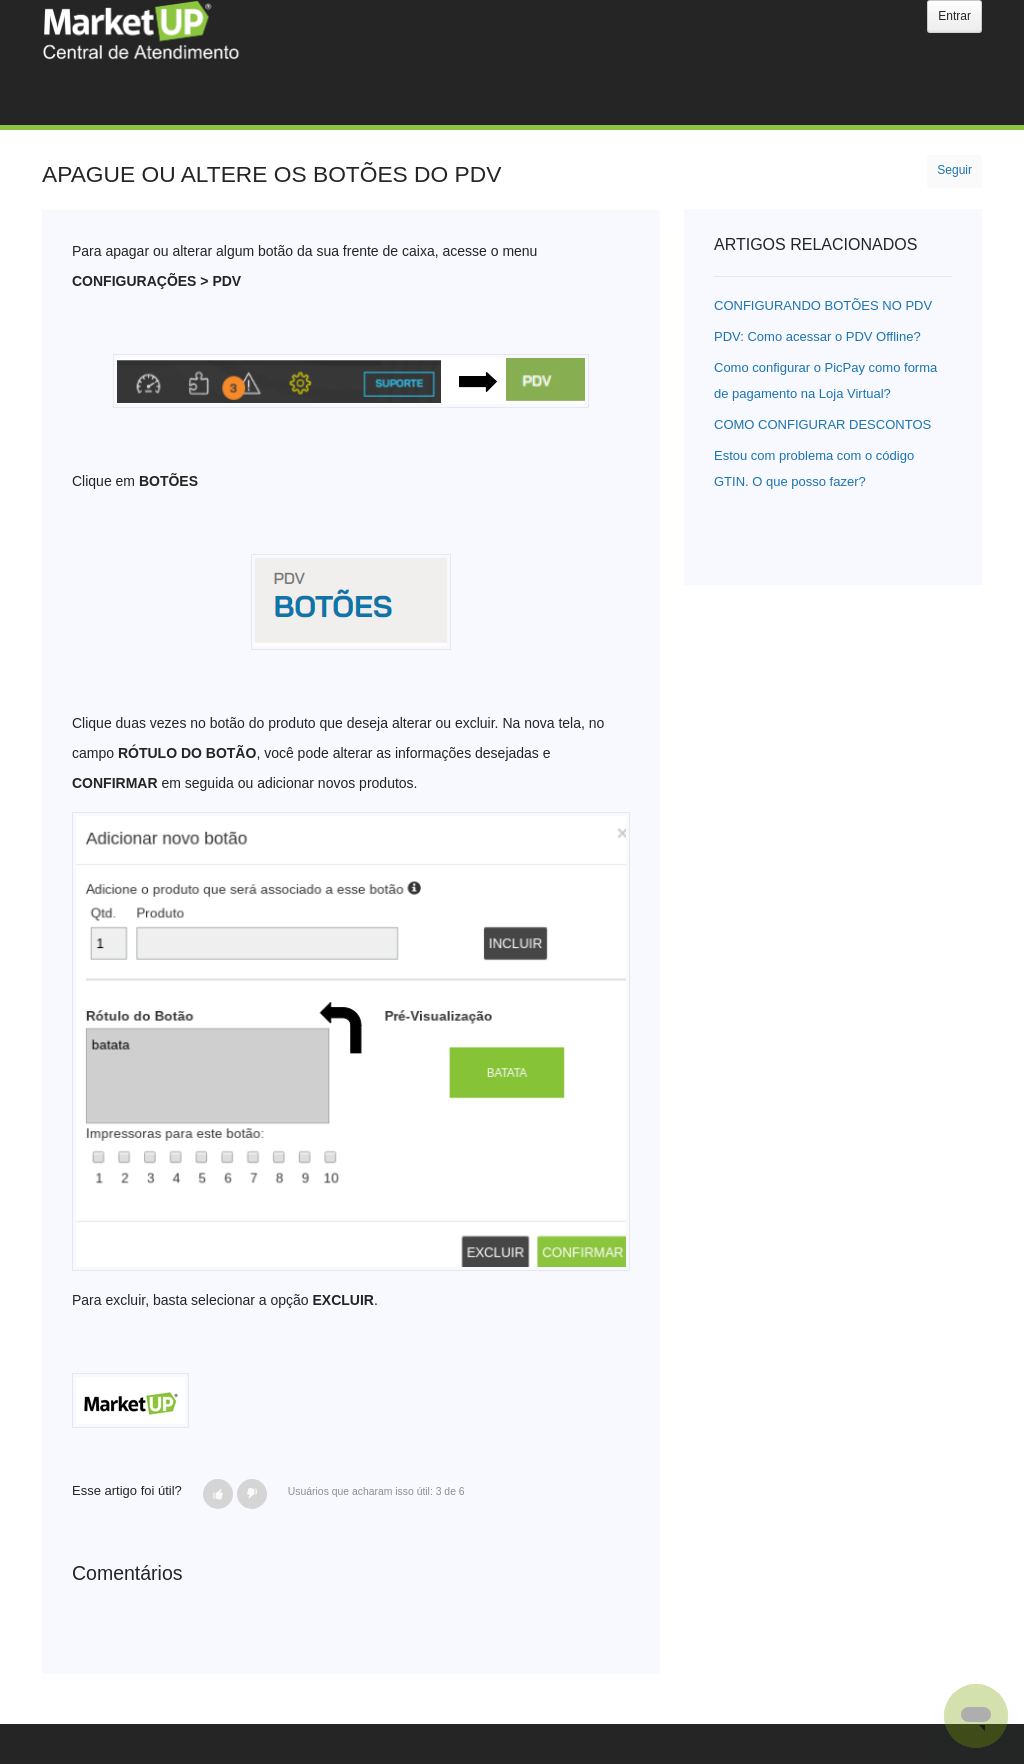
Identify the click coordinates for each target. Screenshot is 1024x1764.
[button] (218, 1494)
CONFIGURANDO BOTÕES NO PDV (823, 305)
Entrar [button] (954, 16)
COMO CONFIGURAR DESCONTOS (822, 424)
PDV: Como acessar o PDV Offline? (817, 336)
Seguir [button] (954, 170)
